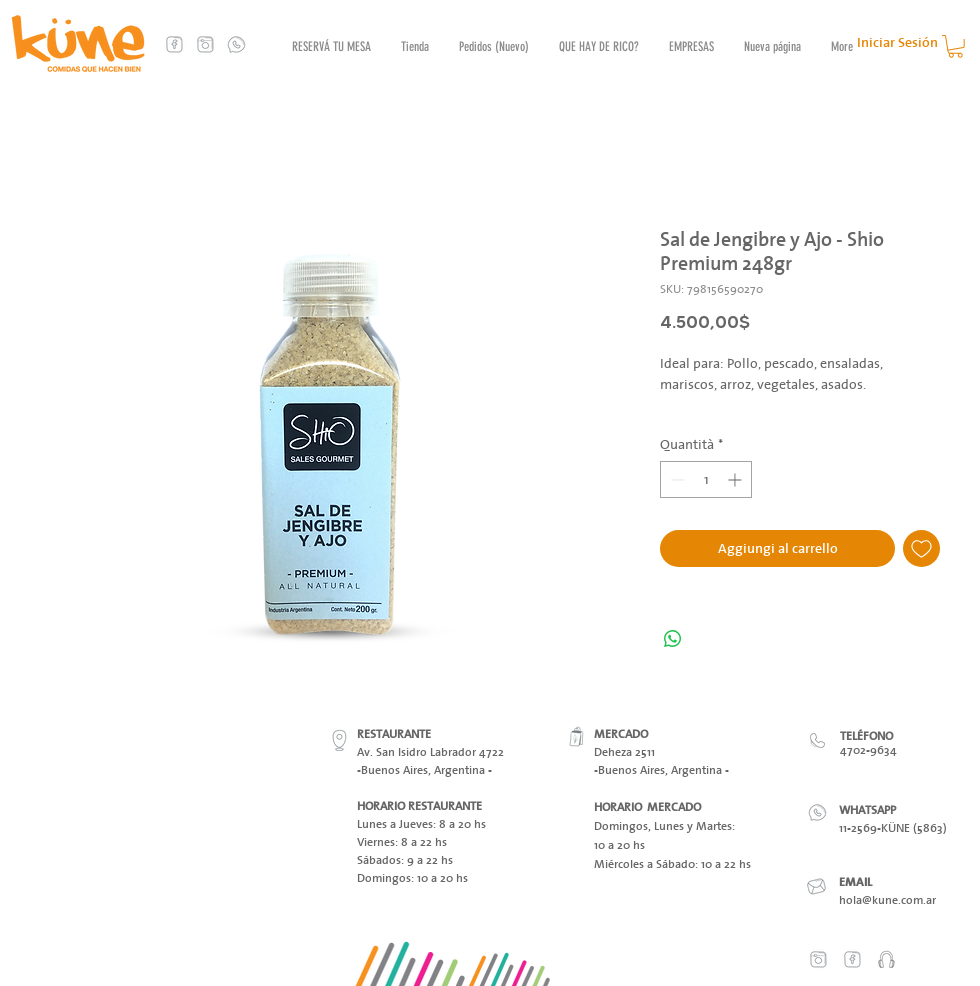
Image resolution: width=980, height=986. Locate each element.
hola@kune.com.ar (887, 899)
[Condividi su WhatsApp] (673, 639)
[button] (955, 46)
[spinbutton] (706, 479)
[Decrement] (675, 479)
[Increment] (736, 479)
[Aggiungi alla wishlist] (921, 548)
